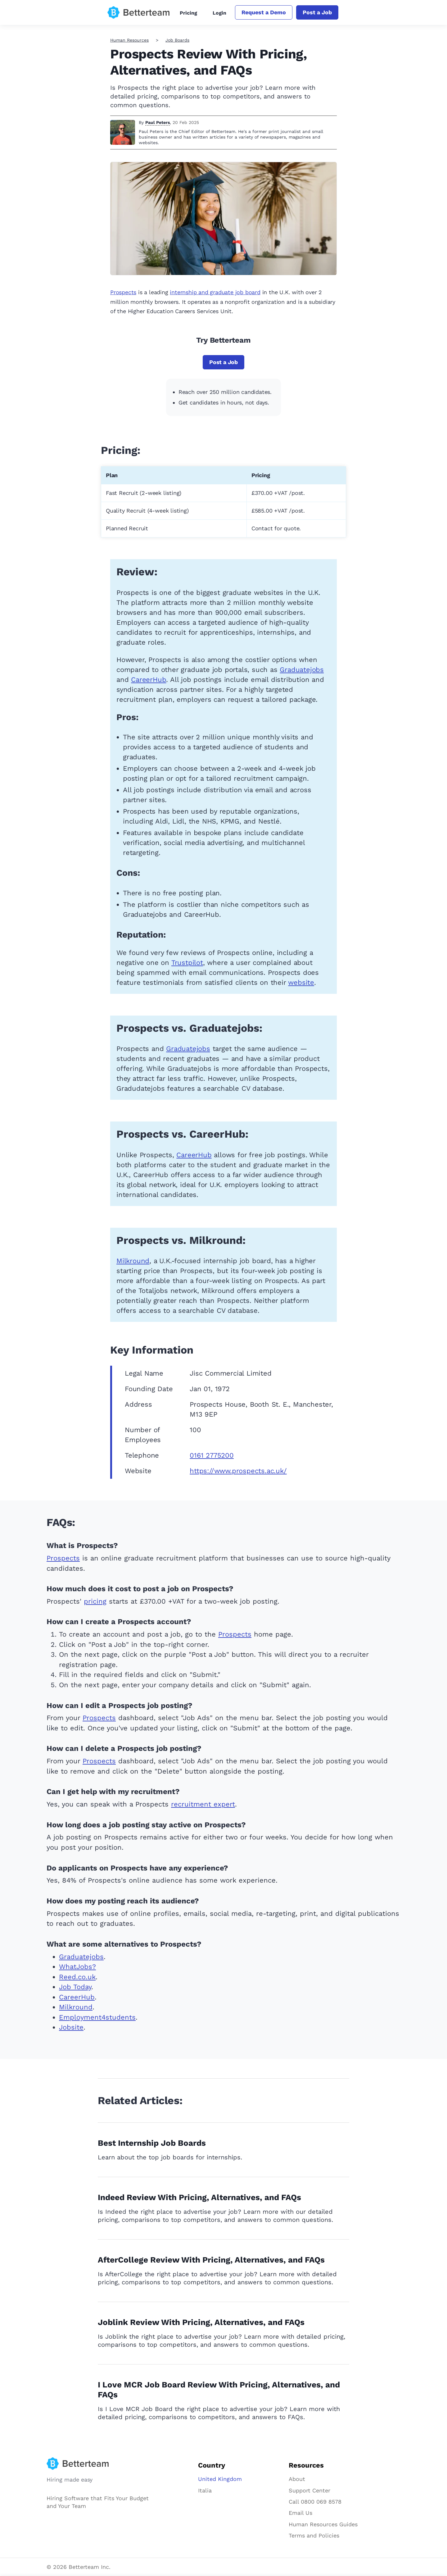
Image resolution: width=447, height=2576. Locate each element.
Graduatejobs (302, 670)
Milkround (132, 1261)
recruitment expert (203, 1804)
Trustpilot (187, 962)
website (301, 982)
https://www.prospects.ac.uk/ (238, 1471)
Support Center (309, 2490)
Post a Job (317, 12)
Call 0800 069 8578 (315, 2501)
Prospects (123, 292)
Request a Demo (264, 12)
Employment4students (97, 2017)
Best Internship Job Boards (152, 2143)
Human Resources (129, 40)
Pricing (188, 13)
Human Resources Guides (323, 2524)
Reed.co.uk (77, 1977)
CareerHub (148, 679)
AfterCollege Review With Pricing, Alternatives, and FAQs (211, 2259)
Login (219, 13)
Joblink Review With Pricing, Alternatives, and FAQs (201, 2322)
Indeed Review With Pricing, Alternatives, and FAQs (199, 2197)
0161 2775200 (212, 1455)
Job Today (75, 1987)
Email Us (300, 2513)
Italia (205, 2490)
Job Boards (177, 40)
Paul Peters (157, 122)
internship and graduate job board (215, 292)
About (297, 2479)
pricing (95, 1601)
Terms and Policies (314, 2535)
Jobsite (71, 2027)
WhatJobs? (77, 1967)
